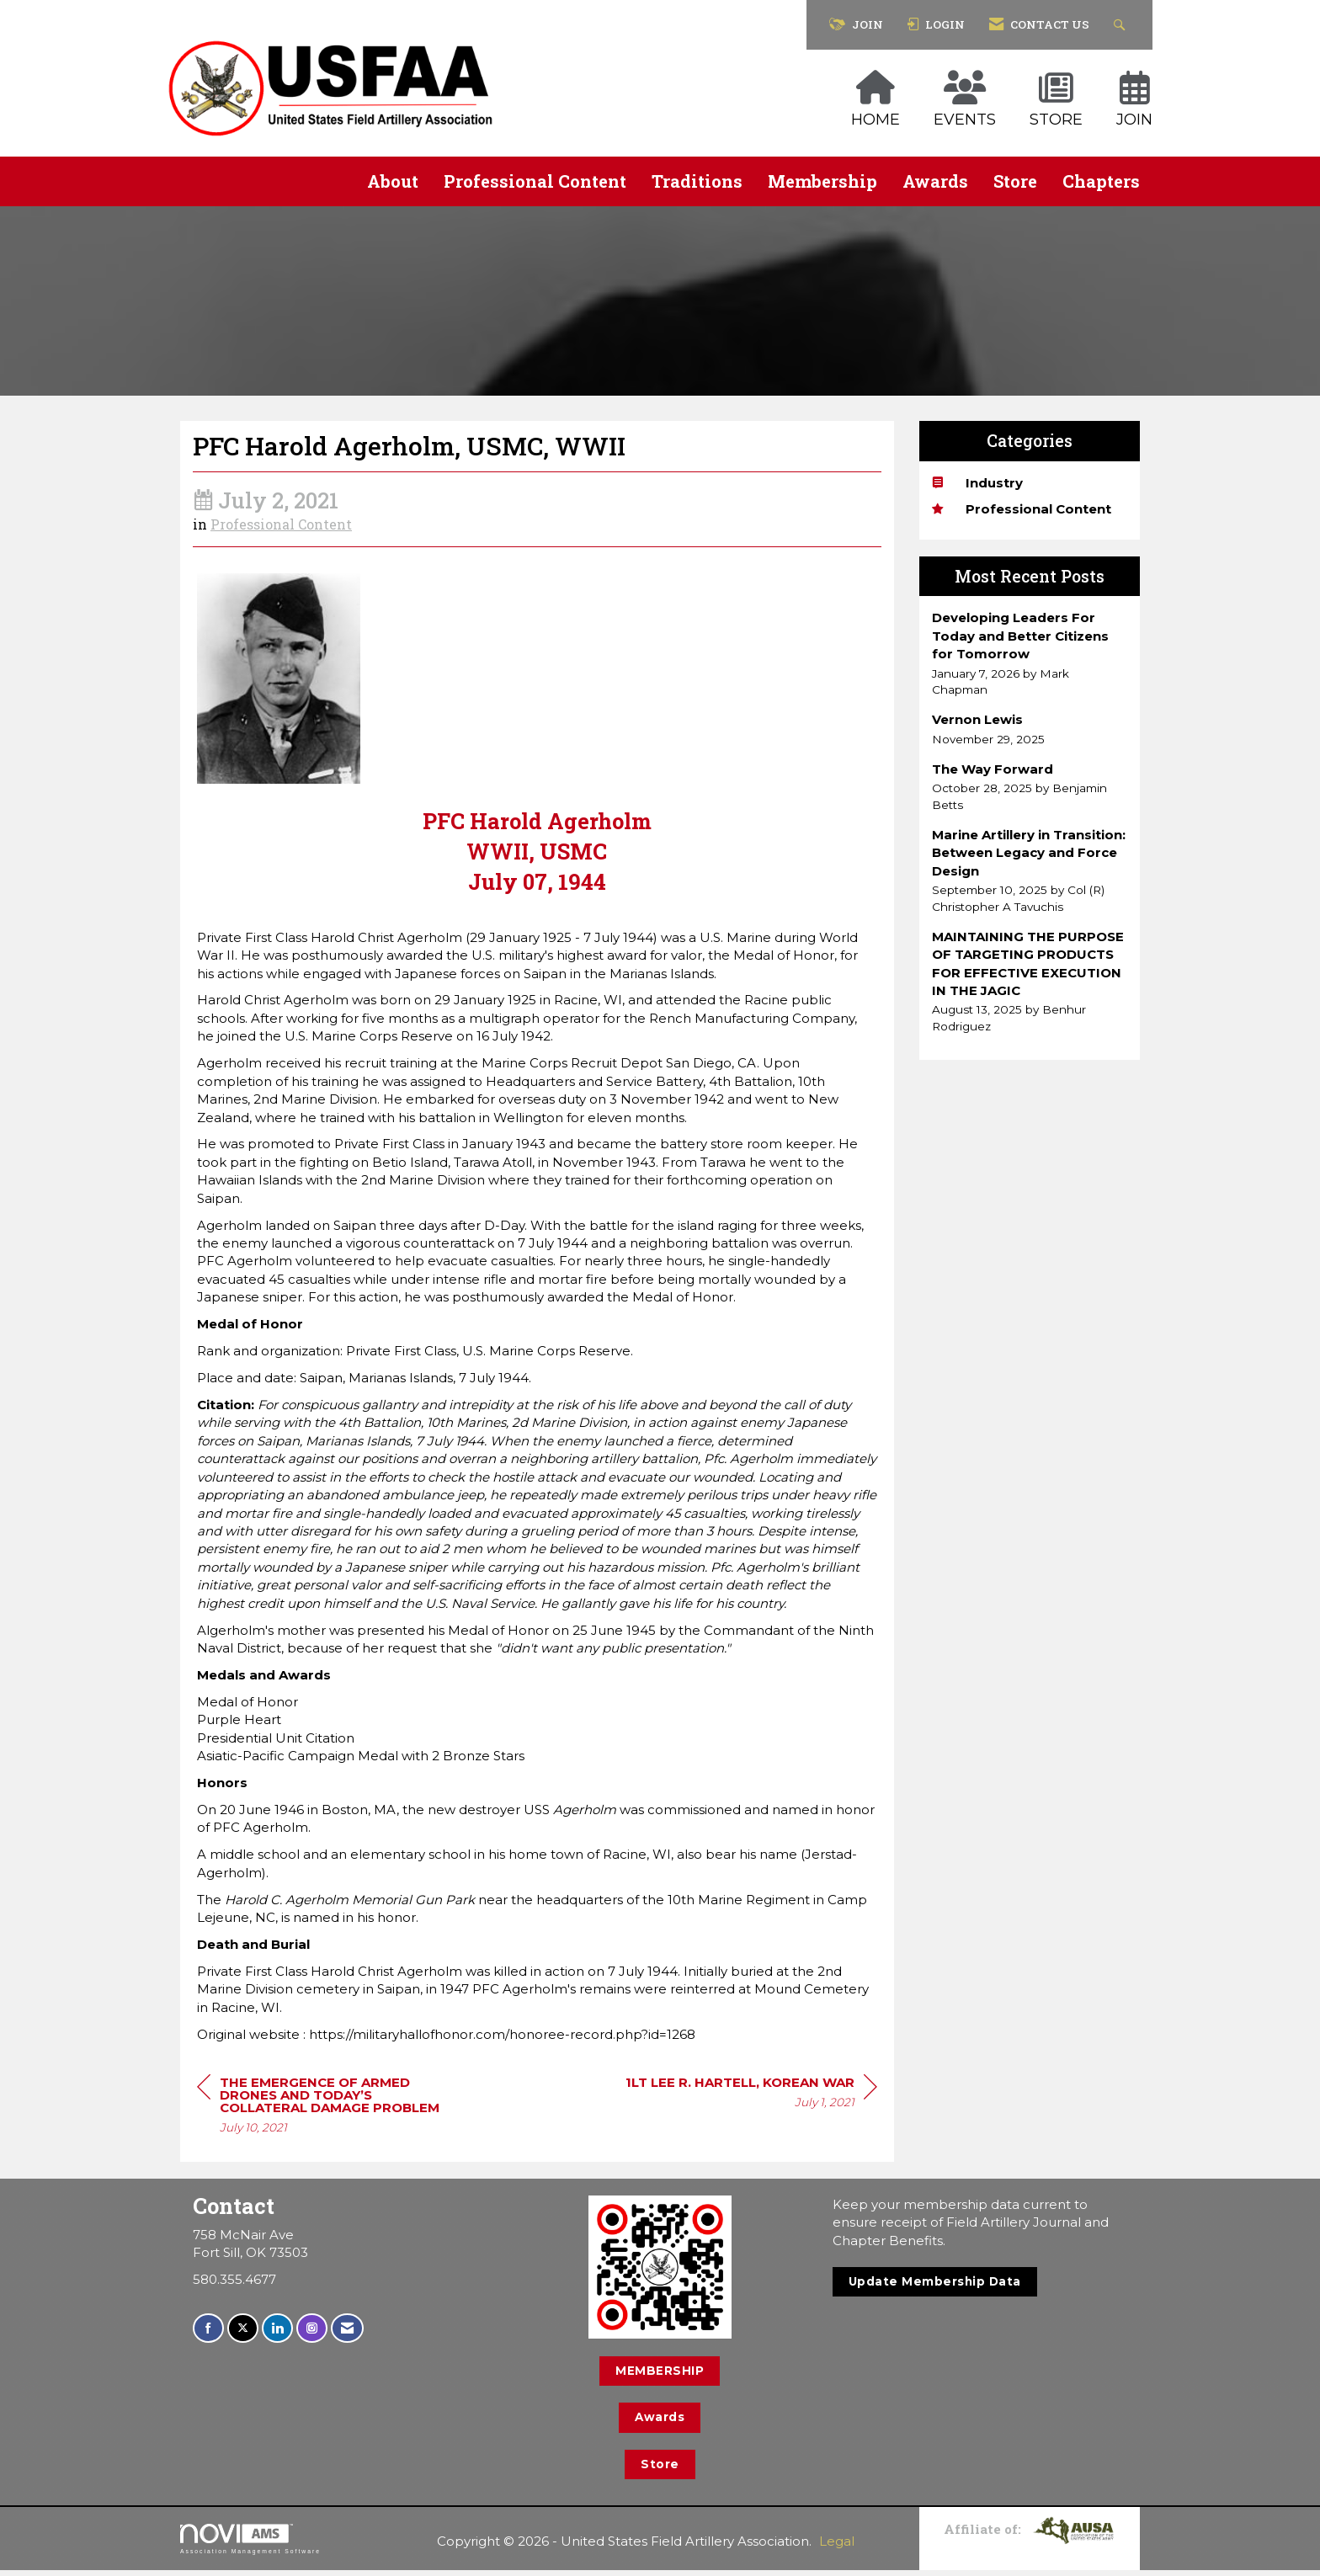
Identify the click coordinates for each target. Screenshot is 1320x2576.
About (392, 181)
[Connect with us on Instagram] (311, 2335)
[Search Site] (1122, 25)
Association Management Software (250, 2545)
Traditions (697, 181)
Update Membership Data (935, 2287)
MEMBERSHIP (659, 2376)
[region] (751, 2100)
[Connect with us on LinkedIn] (277, 2335)
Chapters (1101, 181)
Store (1015, 181)
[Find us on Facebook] (208, 2335)
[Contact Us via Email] (347, 2335)
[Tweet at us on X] (242, 2335)
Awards (935, 181)
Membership (822, 181)
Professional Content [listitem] (1021, 509)
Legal (836, 2547)
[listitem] (1030, 653)
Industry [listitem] (977, 483)
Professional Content (535, 181)
